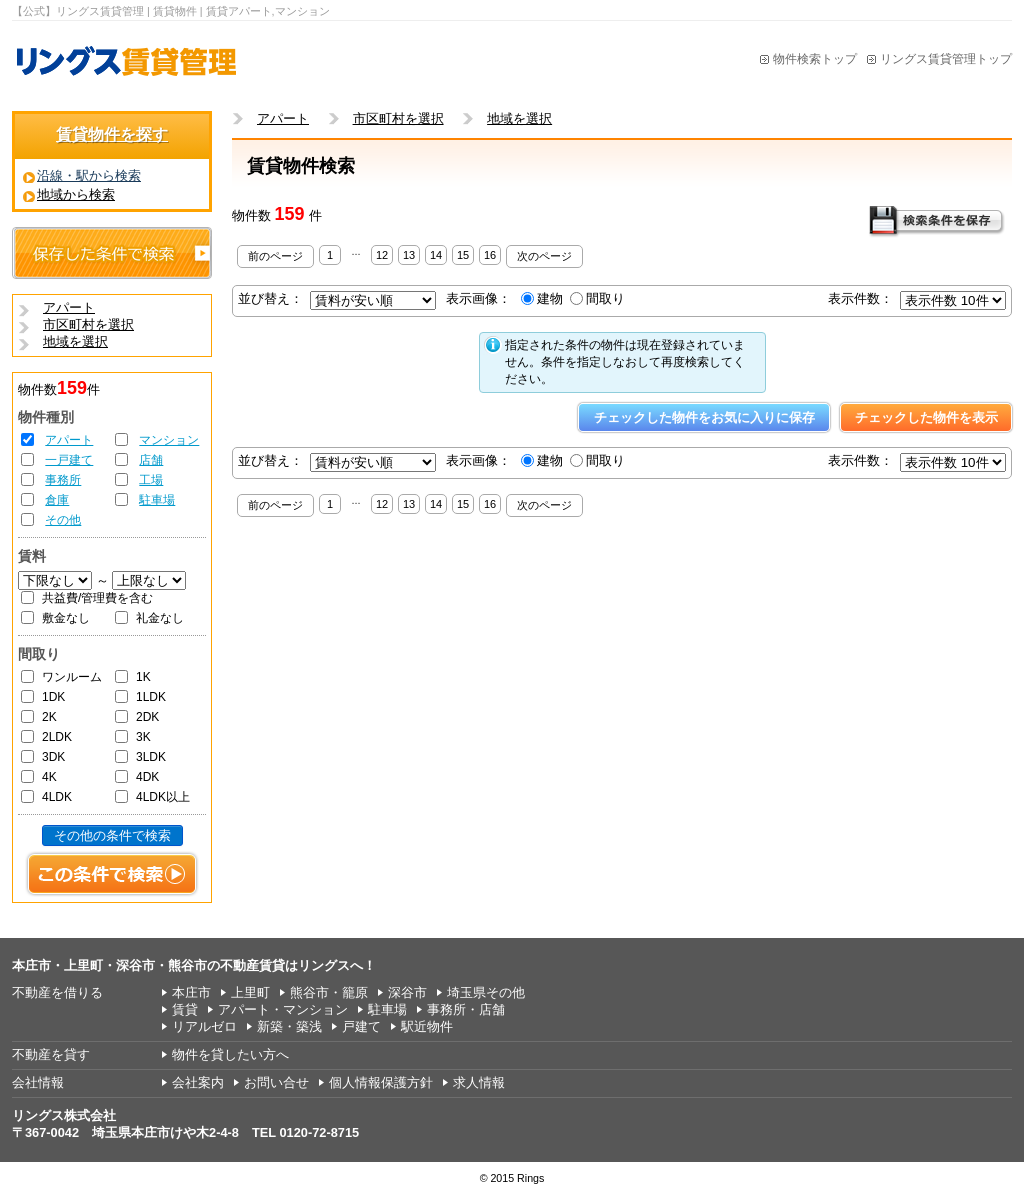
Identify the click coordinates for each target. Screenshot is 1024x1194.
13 (409, 255)
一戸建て (69, 460)
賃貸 (185, 1009)
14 (436, 255)
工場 (151, 480)
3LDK (151, 757)
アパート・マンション (283, 1009)
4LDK (57, 797)
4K (49, 777)
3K (143, 737)
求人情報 (479, 1082)
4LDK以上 (163, 797)
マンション (169, 440)
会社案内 (198, 1082)
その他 (63, 520)
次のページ (544, 256)
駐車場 (157, 500)
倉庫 (57, 500)
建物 (550, 298)
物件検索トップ (815, 59)
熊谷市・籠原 (329, 992)
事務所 (63, 480)
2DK (147, 717)
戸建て (361, 1026)
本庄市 (191, 992)
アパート (69, 440)
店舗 (151, 460)
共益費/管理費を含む (97, 598)
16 (490, 255)
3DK (53, 757)
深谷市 (407, 992)
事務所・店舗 (466, 1009)
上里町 (250, 992)
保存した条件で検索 (112, 253)
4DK (147, 777)
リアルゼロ (204, 1026)
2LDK (57, 737)
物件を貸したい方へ (230, 1054)
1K (143, 677)
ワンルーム (72, 677)
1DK (53, 697)
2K (49, 717)
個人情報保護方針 (381, 1082)
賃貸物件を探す (112, 134)
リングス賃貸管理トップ (946, 59)
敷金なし (66, 618)
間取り (605, 298)
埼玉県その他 (486, 992)
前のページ (275, 256)
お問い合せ (276, 1082)
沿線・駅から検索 (89, 175)
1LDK (151, 697)
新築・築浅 (289, 1026)
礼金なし (160, 618)
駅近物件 (427, 1026)
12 (382, 255)
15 (463, 255)
